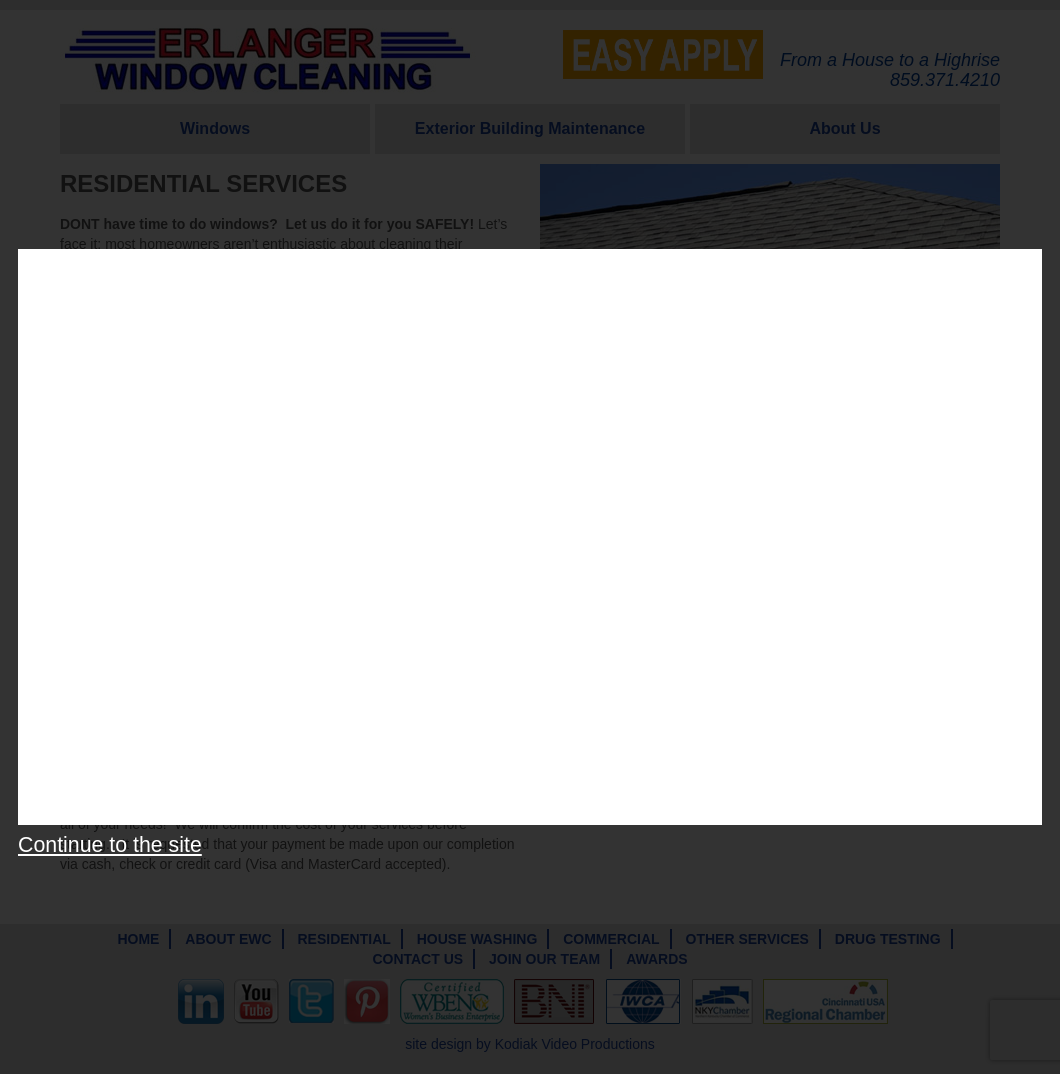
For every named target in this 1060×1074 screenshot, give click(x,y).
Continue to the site (110, 845)
